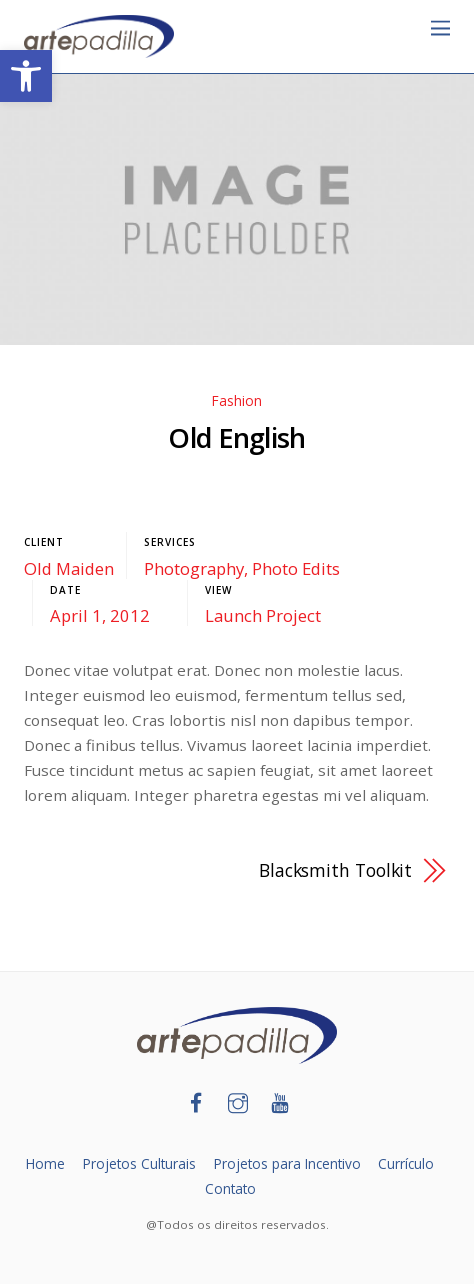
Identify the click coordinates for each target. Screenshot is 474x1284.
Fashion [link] (237, 400)
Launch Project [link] (263, 615)
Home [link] (45, 1163)
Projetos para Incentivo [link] (287, 1163)
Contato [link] (230, 1188)
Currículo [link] (406, 1163)
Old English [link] (236, 437)
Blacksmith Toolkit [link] (335, 870)
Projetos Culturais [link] (139, 1163)
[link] (26, 76)
